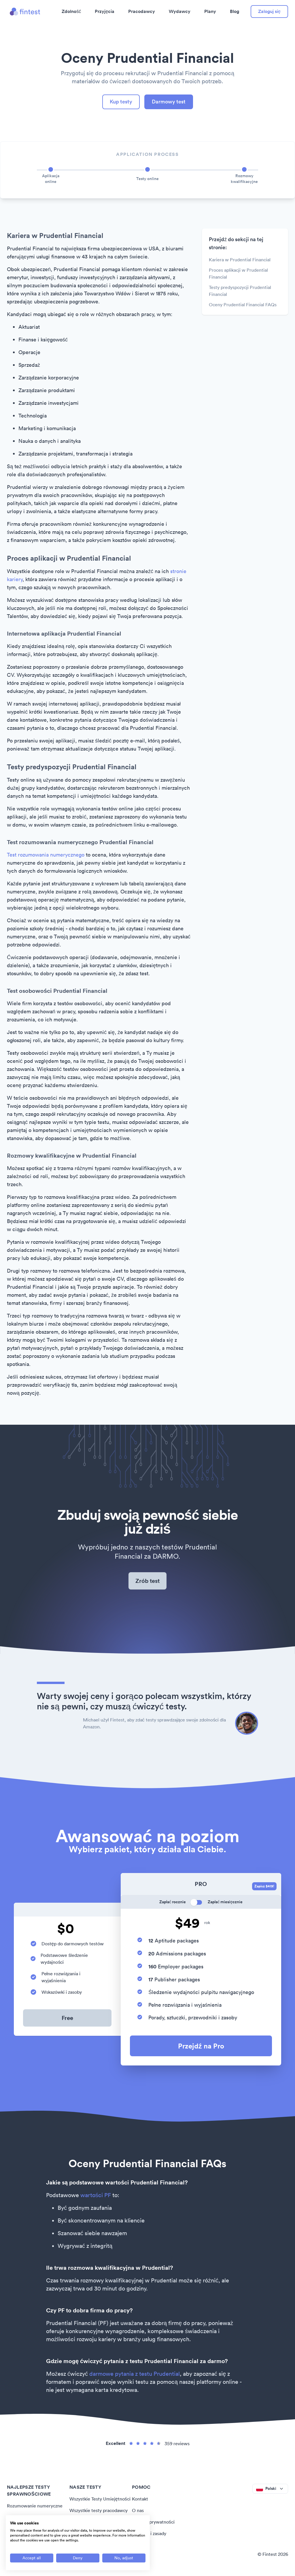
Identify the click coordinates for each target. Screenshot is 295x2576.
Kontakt (140, 2499)
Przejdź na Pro (201, 2046)
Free (67, 2018)
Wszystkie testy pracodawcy (98, 2510)
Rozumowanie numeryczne (35, 2506)
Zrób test (147, 1581)
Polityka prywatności (153, 2522)
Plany (210, 11)
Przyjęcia (104, 11)
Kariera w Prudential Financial (240, 259)
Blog (234, 11)
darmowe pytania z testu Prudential (134, 2373)
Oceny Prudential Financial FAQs (243, 304)
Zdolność (71, 11)
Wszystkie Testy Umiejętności (100, 2499)
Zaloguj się (269, 11)
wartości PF (95, 2195)
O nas (138, 2510)
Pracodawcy (141, 11)
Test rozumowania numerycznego (45, 854)
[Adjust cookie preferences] (123, 2558)
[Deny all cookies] (77, 2558)
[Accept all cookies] (31, 2558)
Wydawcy (179, 11)
